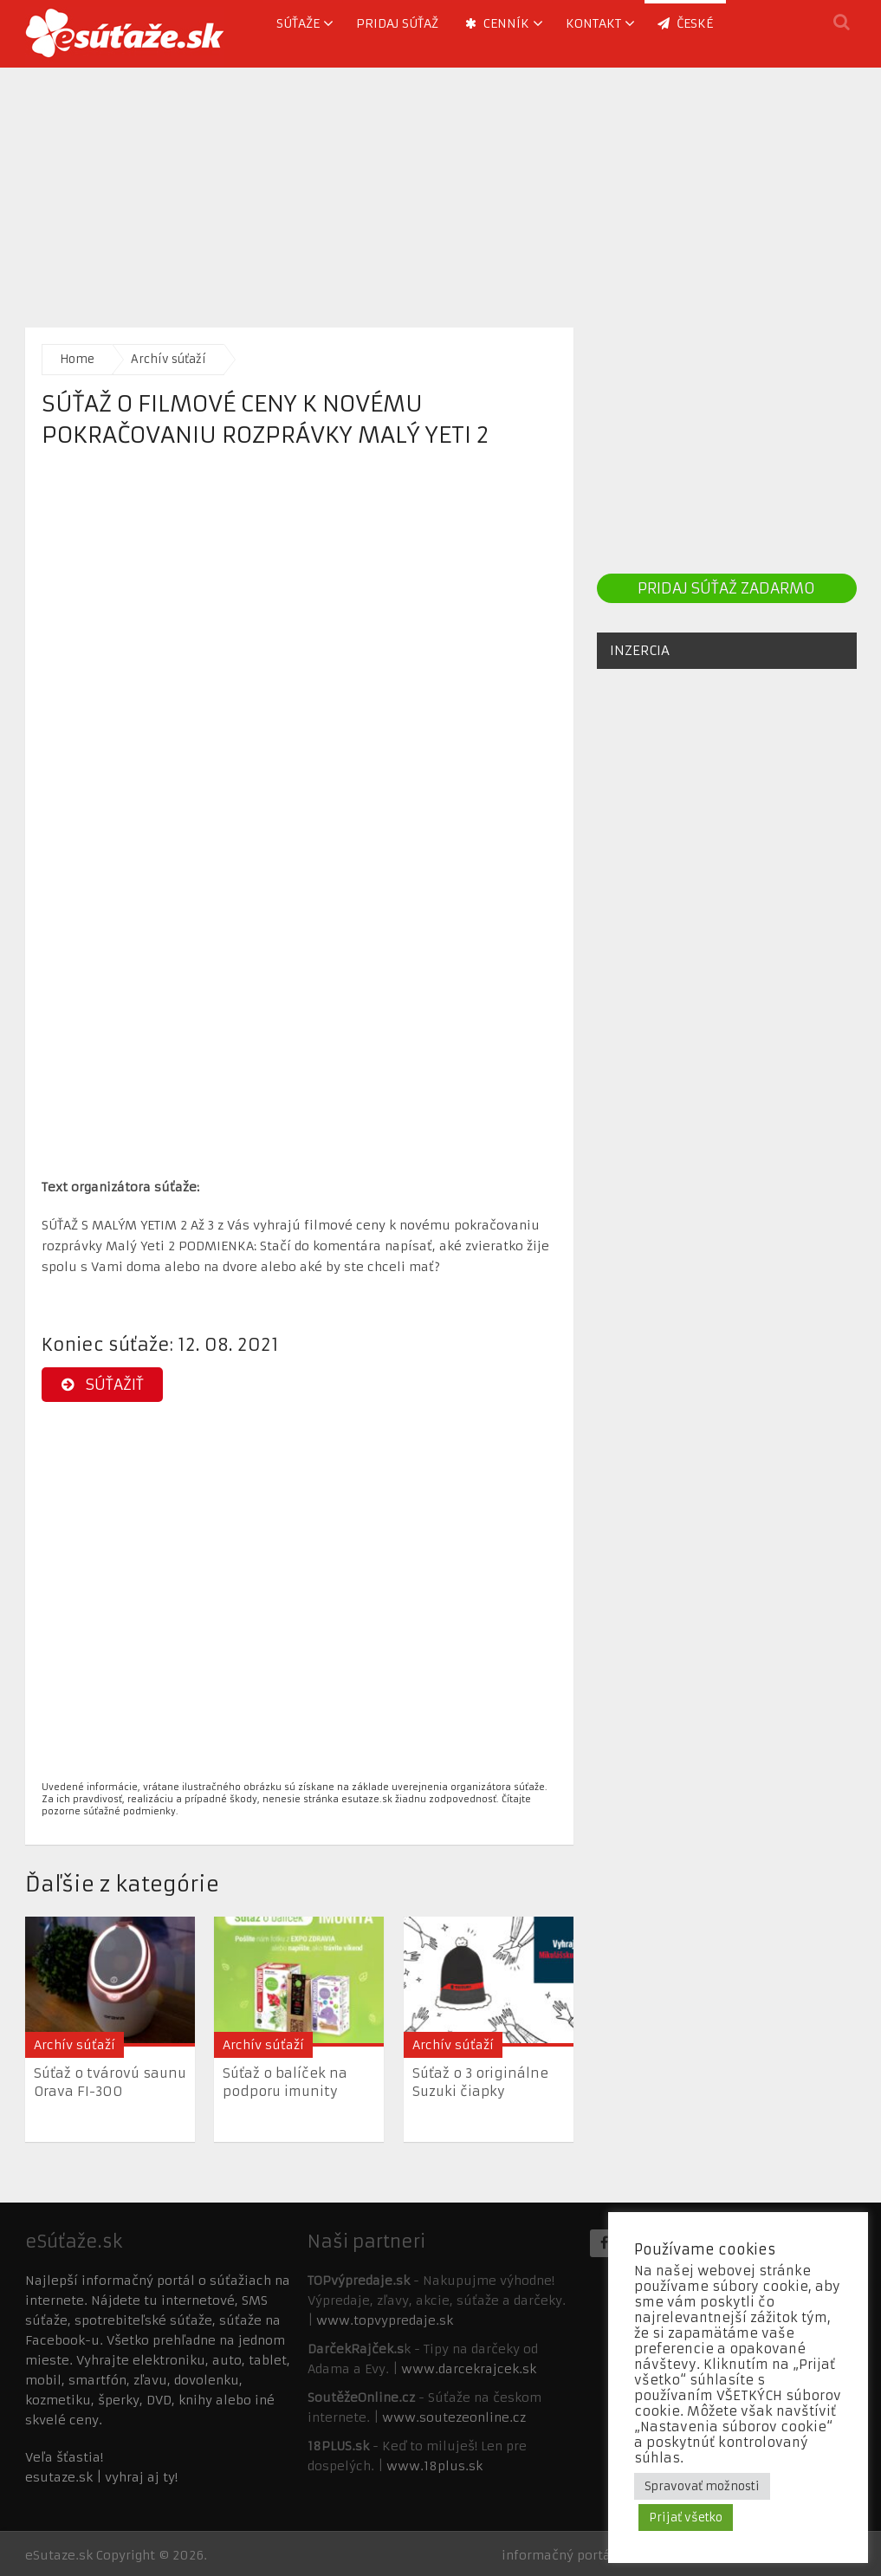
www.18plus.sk (434, 2466)
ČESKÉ (685, 23)
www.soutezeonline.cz (454, 2417)
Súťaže (298, 23)
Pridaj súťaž (397, 23)
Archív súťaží (168, 359)
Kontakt (593, 23)
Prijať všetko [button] (685, 2517)
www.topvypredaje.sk (384, 2320)
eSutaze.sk (59, 2555)
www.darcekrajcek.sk (468, 2369)
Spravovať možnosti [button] (702, 2486)
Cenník (497, 23)
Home (77, 359)
